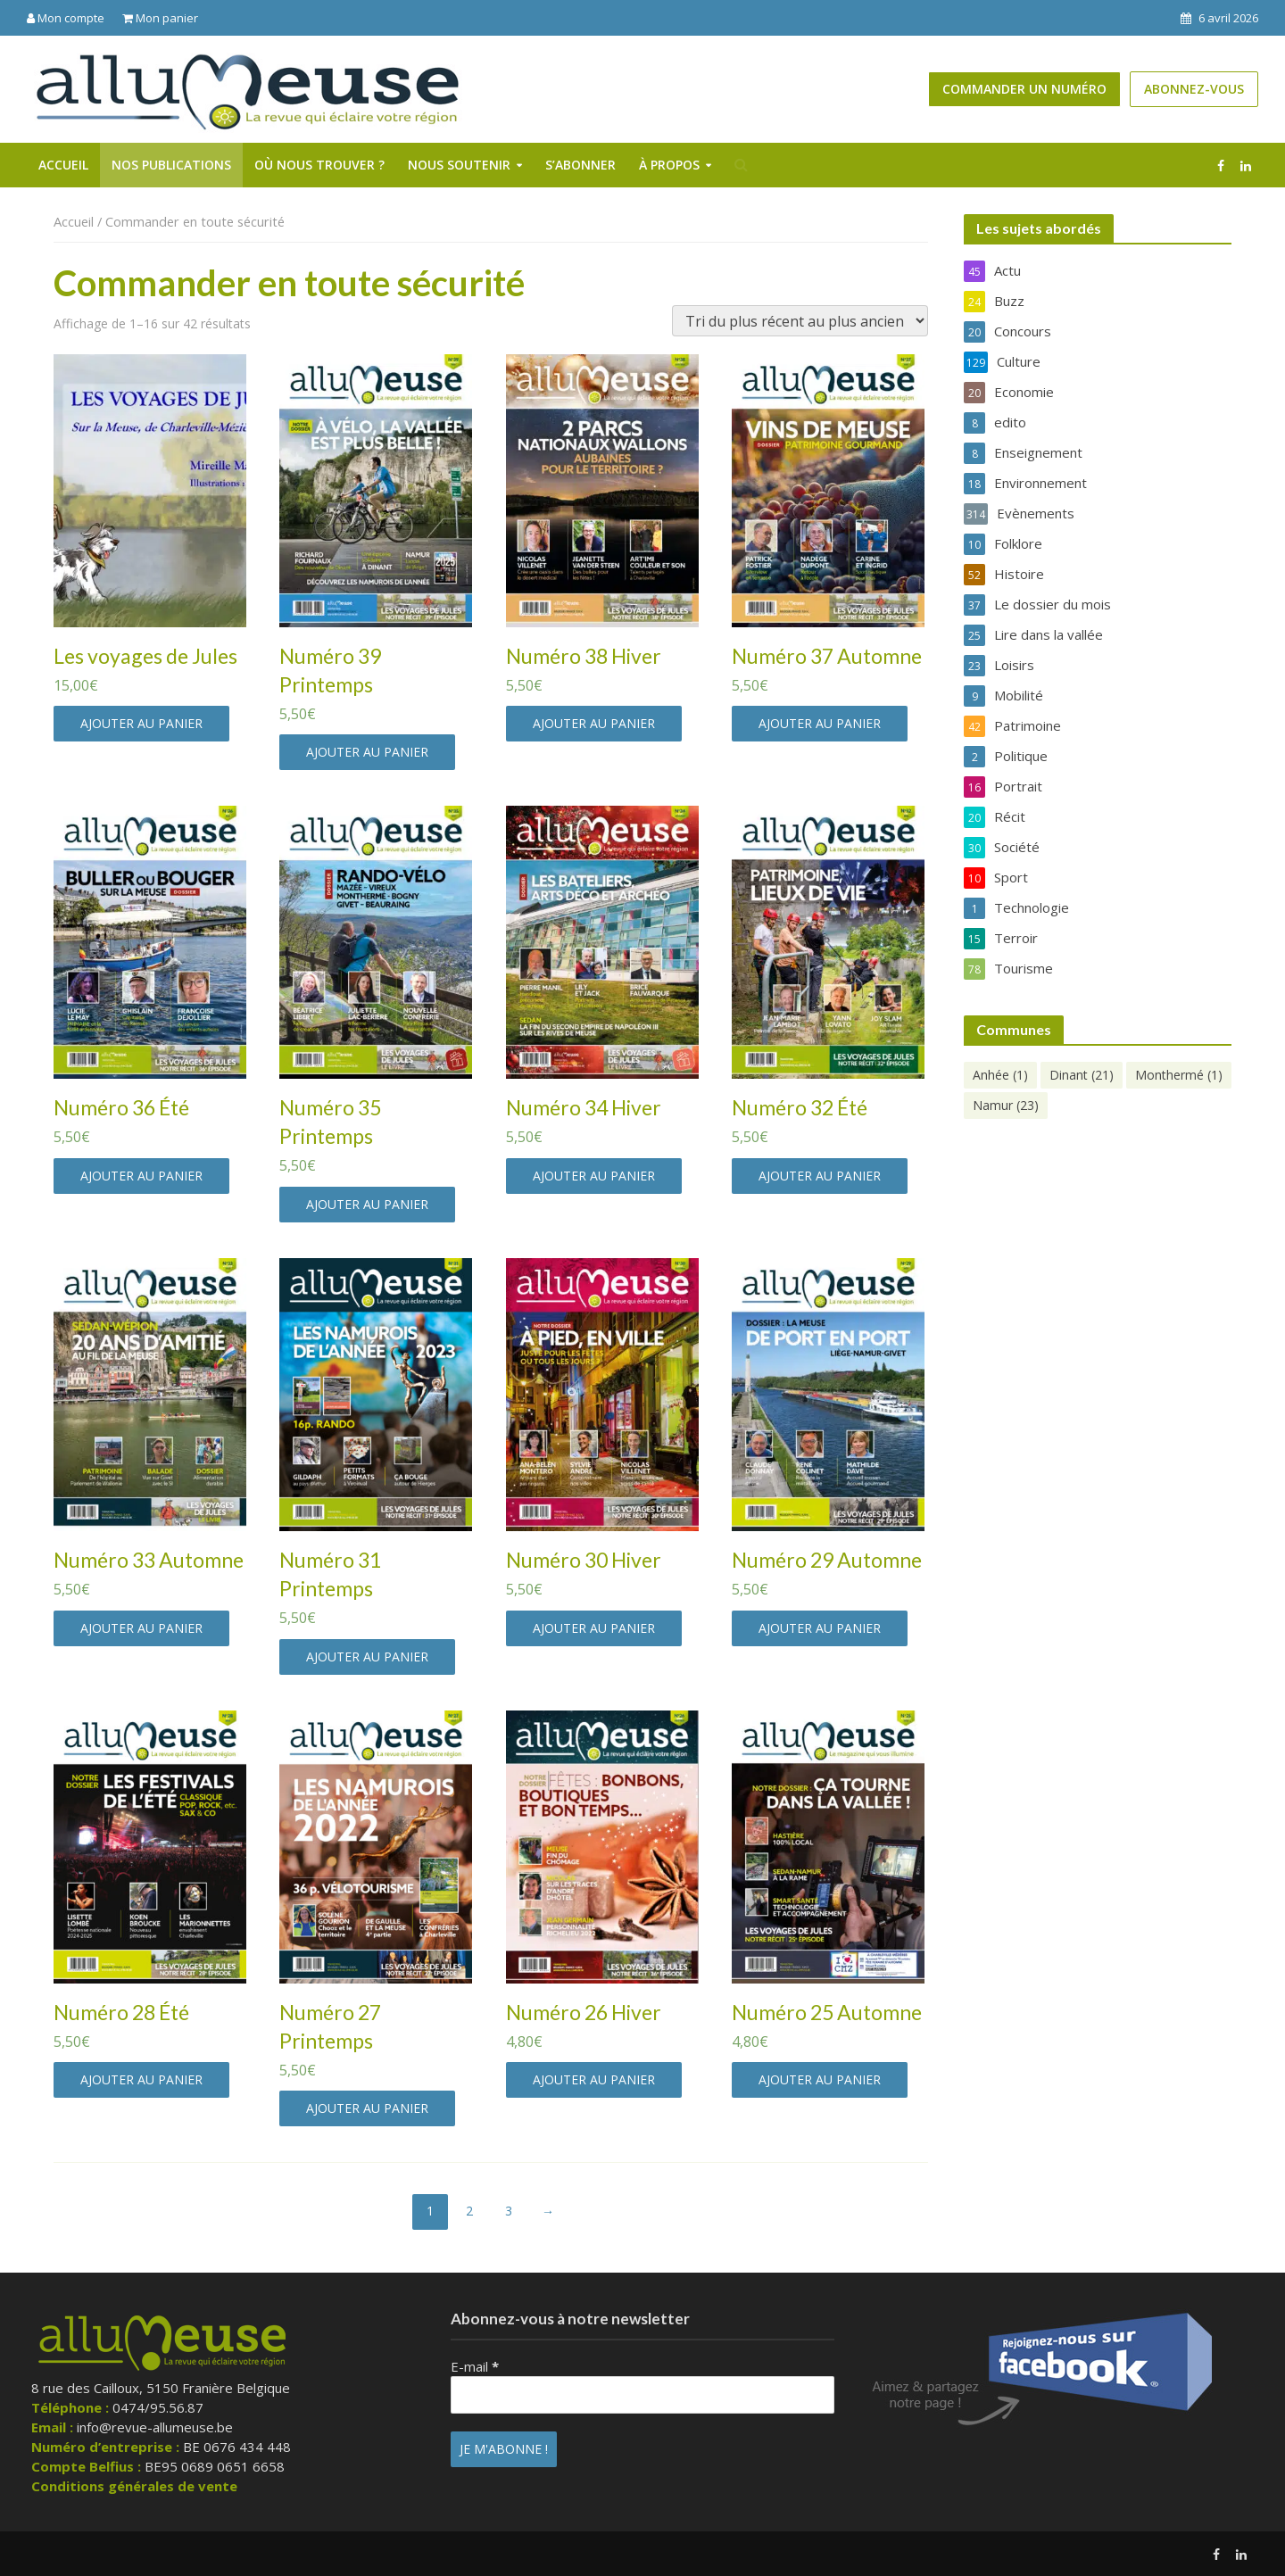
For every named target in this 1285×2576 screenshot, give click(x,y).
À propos (669, 164)
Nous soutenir (459, 164)
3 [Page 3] (508, 2210)
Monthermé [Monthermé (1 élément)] (1179, 1074)
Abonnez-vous (1194, 88)
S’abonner (580, 164)
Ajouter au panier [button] (141, 723)
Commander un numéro (1024, 88)
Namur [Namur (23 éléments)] (1006, 1105)
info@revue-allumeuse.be (155, 2427)
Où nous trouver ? (319, 164)
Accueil (63, 164)
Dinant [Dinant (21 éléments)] (1081, 1074)
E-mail (475, 2366)
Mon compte (65, 18)
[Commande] (800, 320)
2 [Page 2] (469, 2210)
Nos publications (171, 164)
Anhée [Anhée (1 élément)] (1000, 1074)
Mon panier (160, 18)
